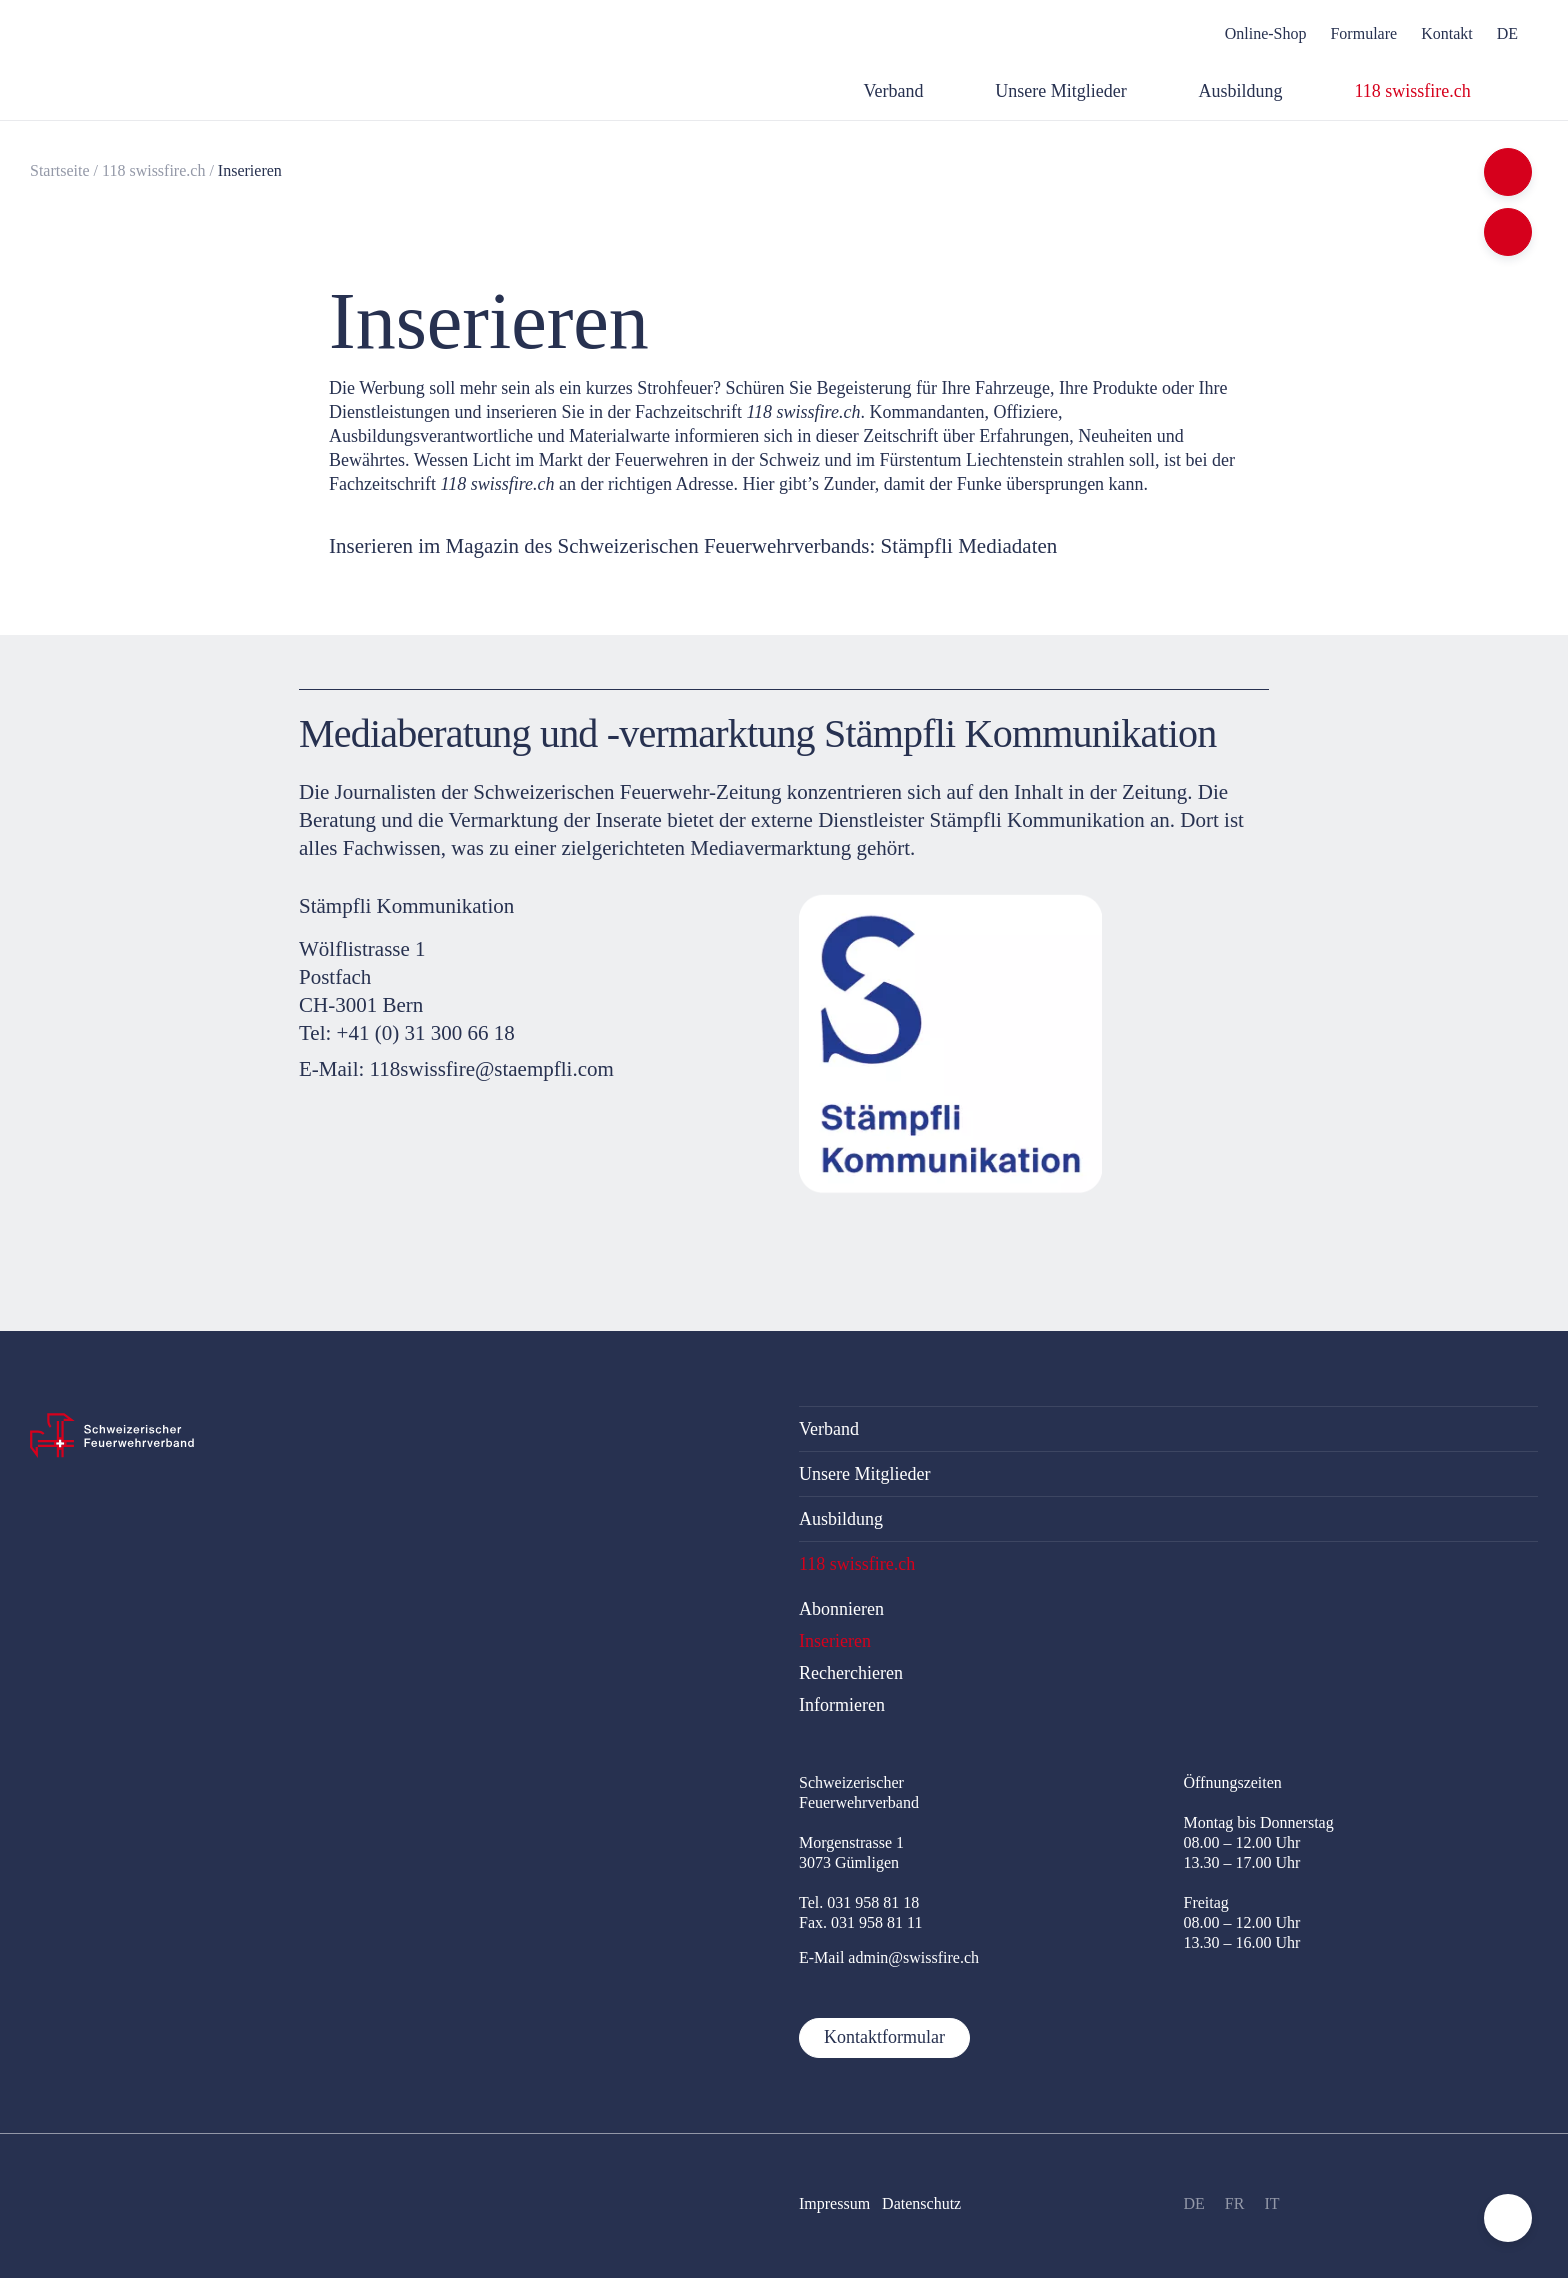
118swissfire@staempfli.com (492, 1069)
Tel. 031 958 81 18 (859, 1902)
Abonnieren (841, 1609)
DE (1194, 2203)
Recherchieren (851, 1673)
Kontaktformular (884, 2037)
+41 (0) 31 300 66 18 (426, 1033)
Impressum (834, 2203)
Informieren (842, 1705)
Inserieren (250, 170)
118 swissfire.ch (153, 170)
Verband (829, 1429)
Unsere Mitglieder (864, 1474)
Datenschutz (921, 2203)
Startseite (60, 170)
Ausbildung (841, 1519)
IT (1271, 2203)
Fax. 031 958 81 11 (860, 1922)
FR (1235, 2203)
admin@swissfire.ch (913, 1957)
